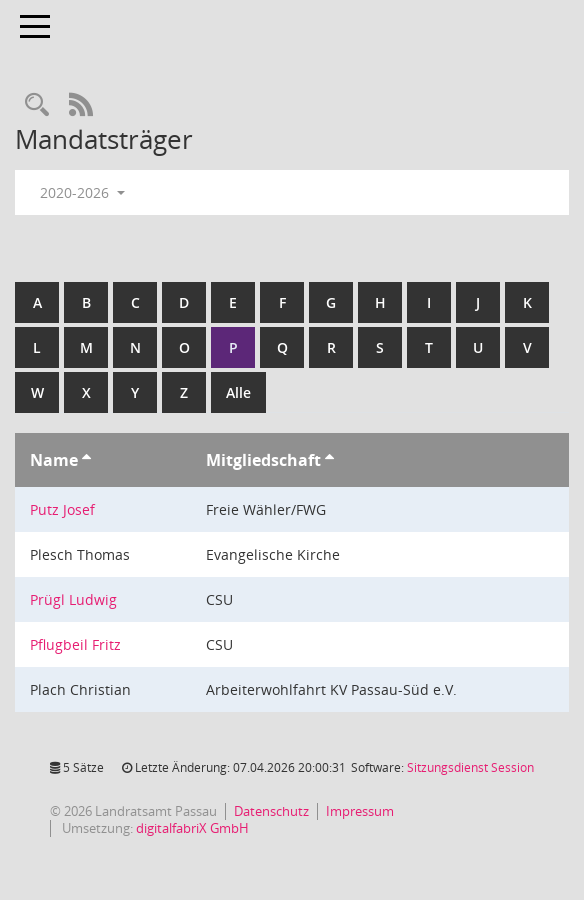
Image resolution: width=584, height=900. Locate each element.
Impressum (360, 811)
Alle (238, 392)
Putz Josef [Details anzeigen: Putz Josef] (62, 509)
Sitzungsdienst (470, 767)
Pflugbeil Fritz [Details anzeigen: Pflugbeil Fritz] (75, 644)
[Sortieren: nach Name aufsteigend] (86, 460)
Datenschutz (271, 811)
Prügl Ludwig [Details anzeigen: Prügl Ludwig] (73, 599)
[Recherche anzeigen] (37, 105)
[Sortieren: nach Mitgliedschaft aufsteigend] (329, 460)
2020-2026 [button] (82, 192)
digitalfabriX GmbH (192, 828)
